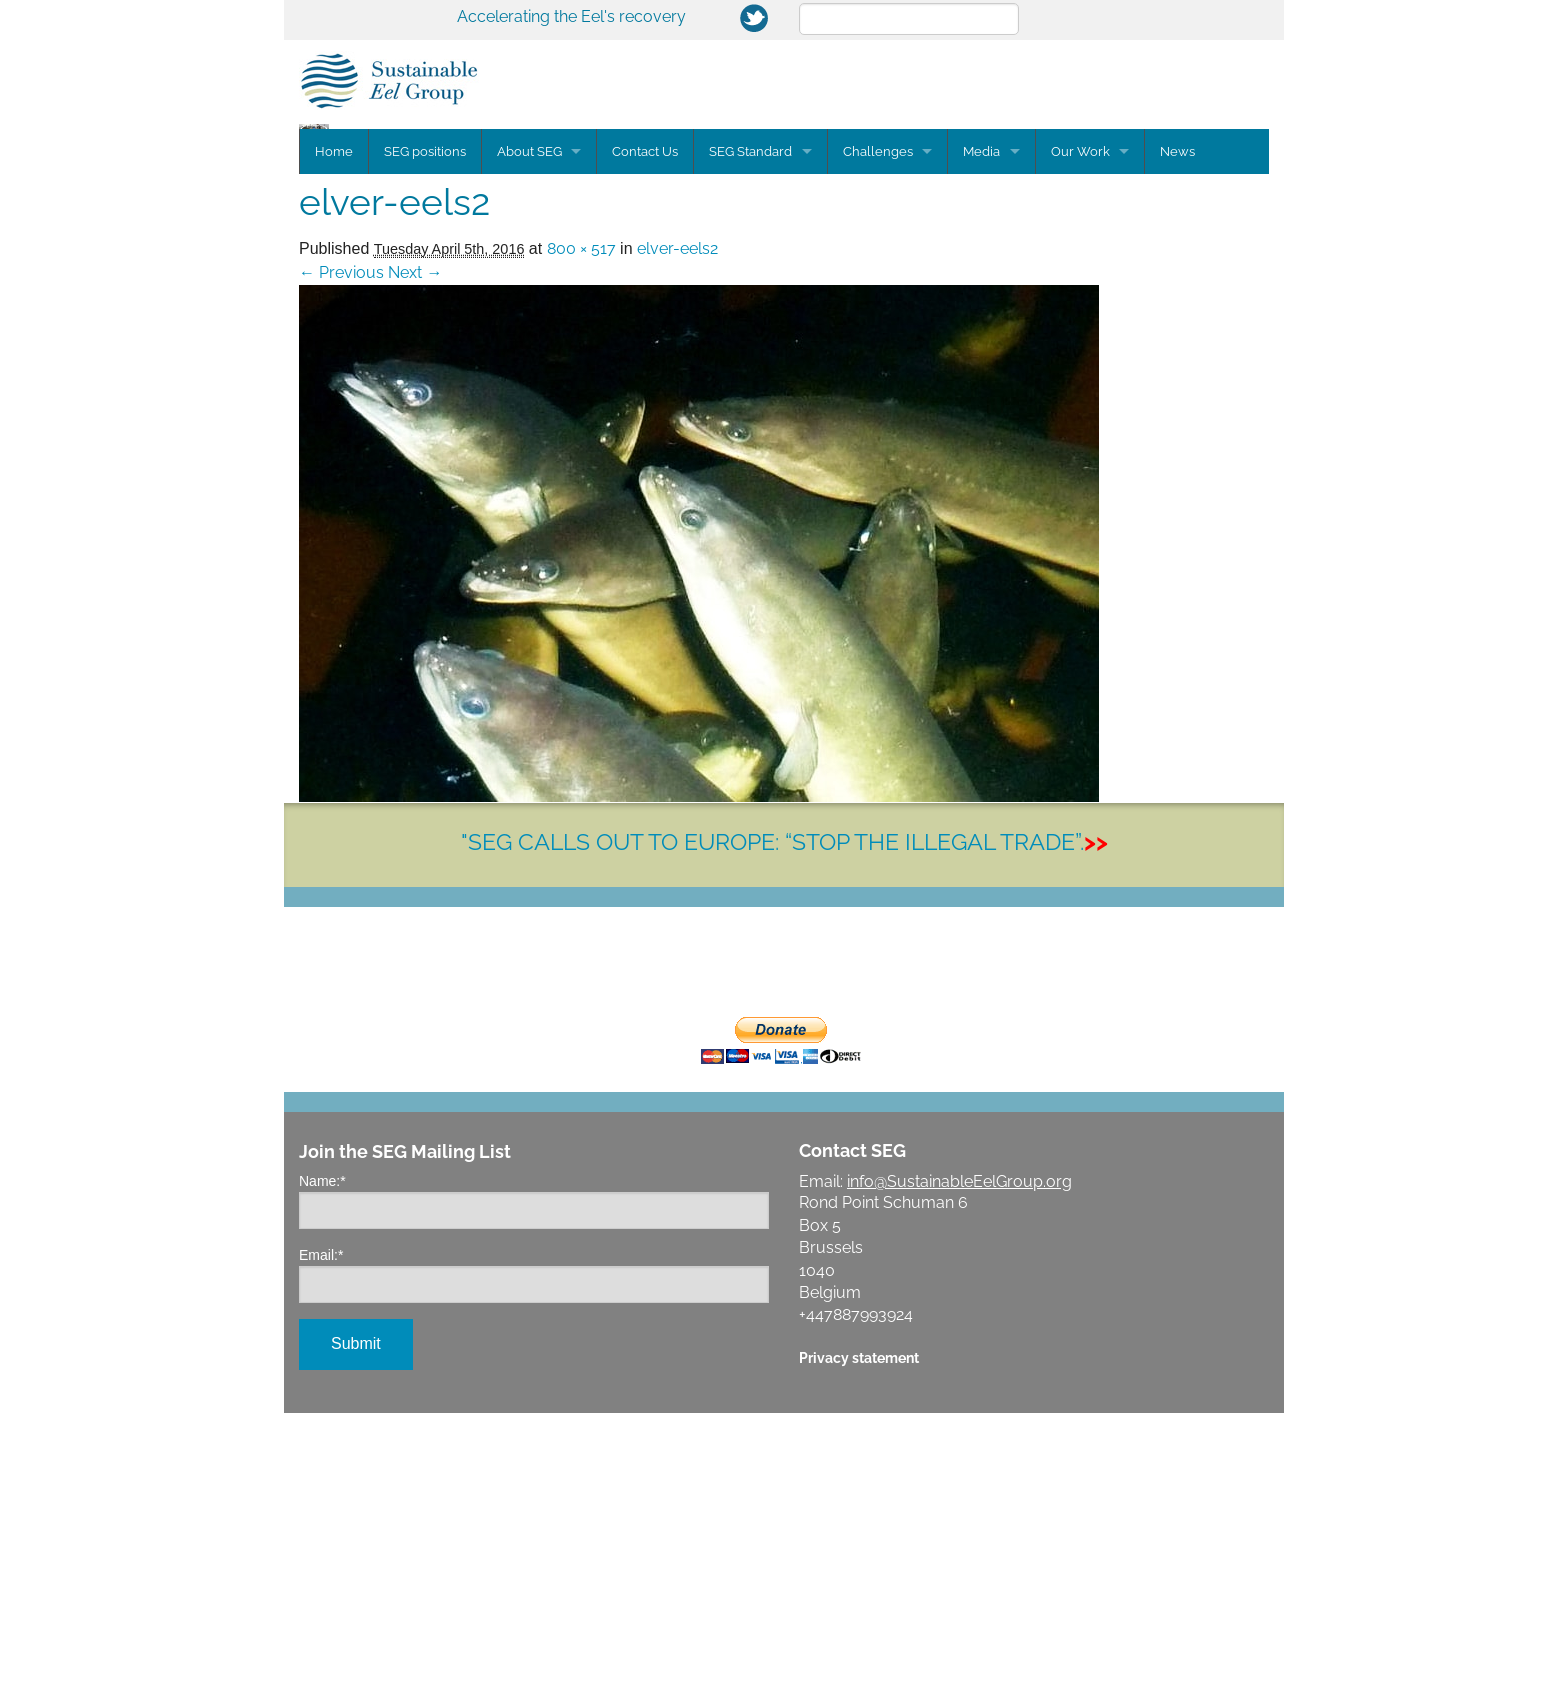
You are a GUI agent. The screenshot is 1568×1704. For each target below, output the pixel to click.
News (1180, 442)
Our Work (1082, 442)
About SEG (529, 442)
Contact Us (646, 442)
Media (983, 442)
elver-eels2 (677, 539)
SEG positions (425, 442)
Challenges (879, 442)
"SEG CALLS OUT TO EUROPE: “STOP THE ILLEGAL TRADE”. (784, 1132)
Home (334, 442)
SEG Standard (751, 442)
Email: (321, 1546)
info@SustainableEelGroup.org (959, 1472)
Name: (322, 1472)
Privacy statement (859, 1648)
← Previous (341, 563)
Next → (415, 563)
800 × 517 (581, 539)
